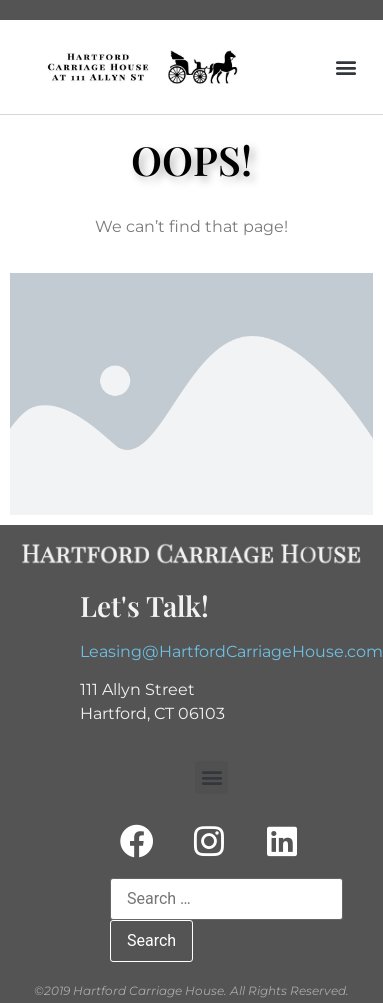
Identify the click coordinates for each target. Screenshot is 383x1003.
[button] (346, 67)
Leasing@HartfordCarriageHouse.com (231, 651)
